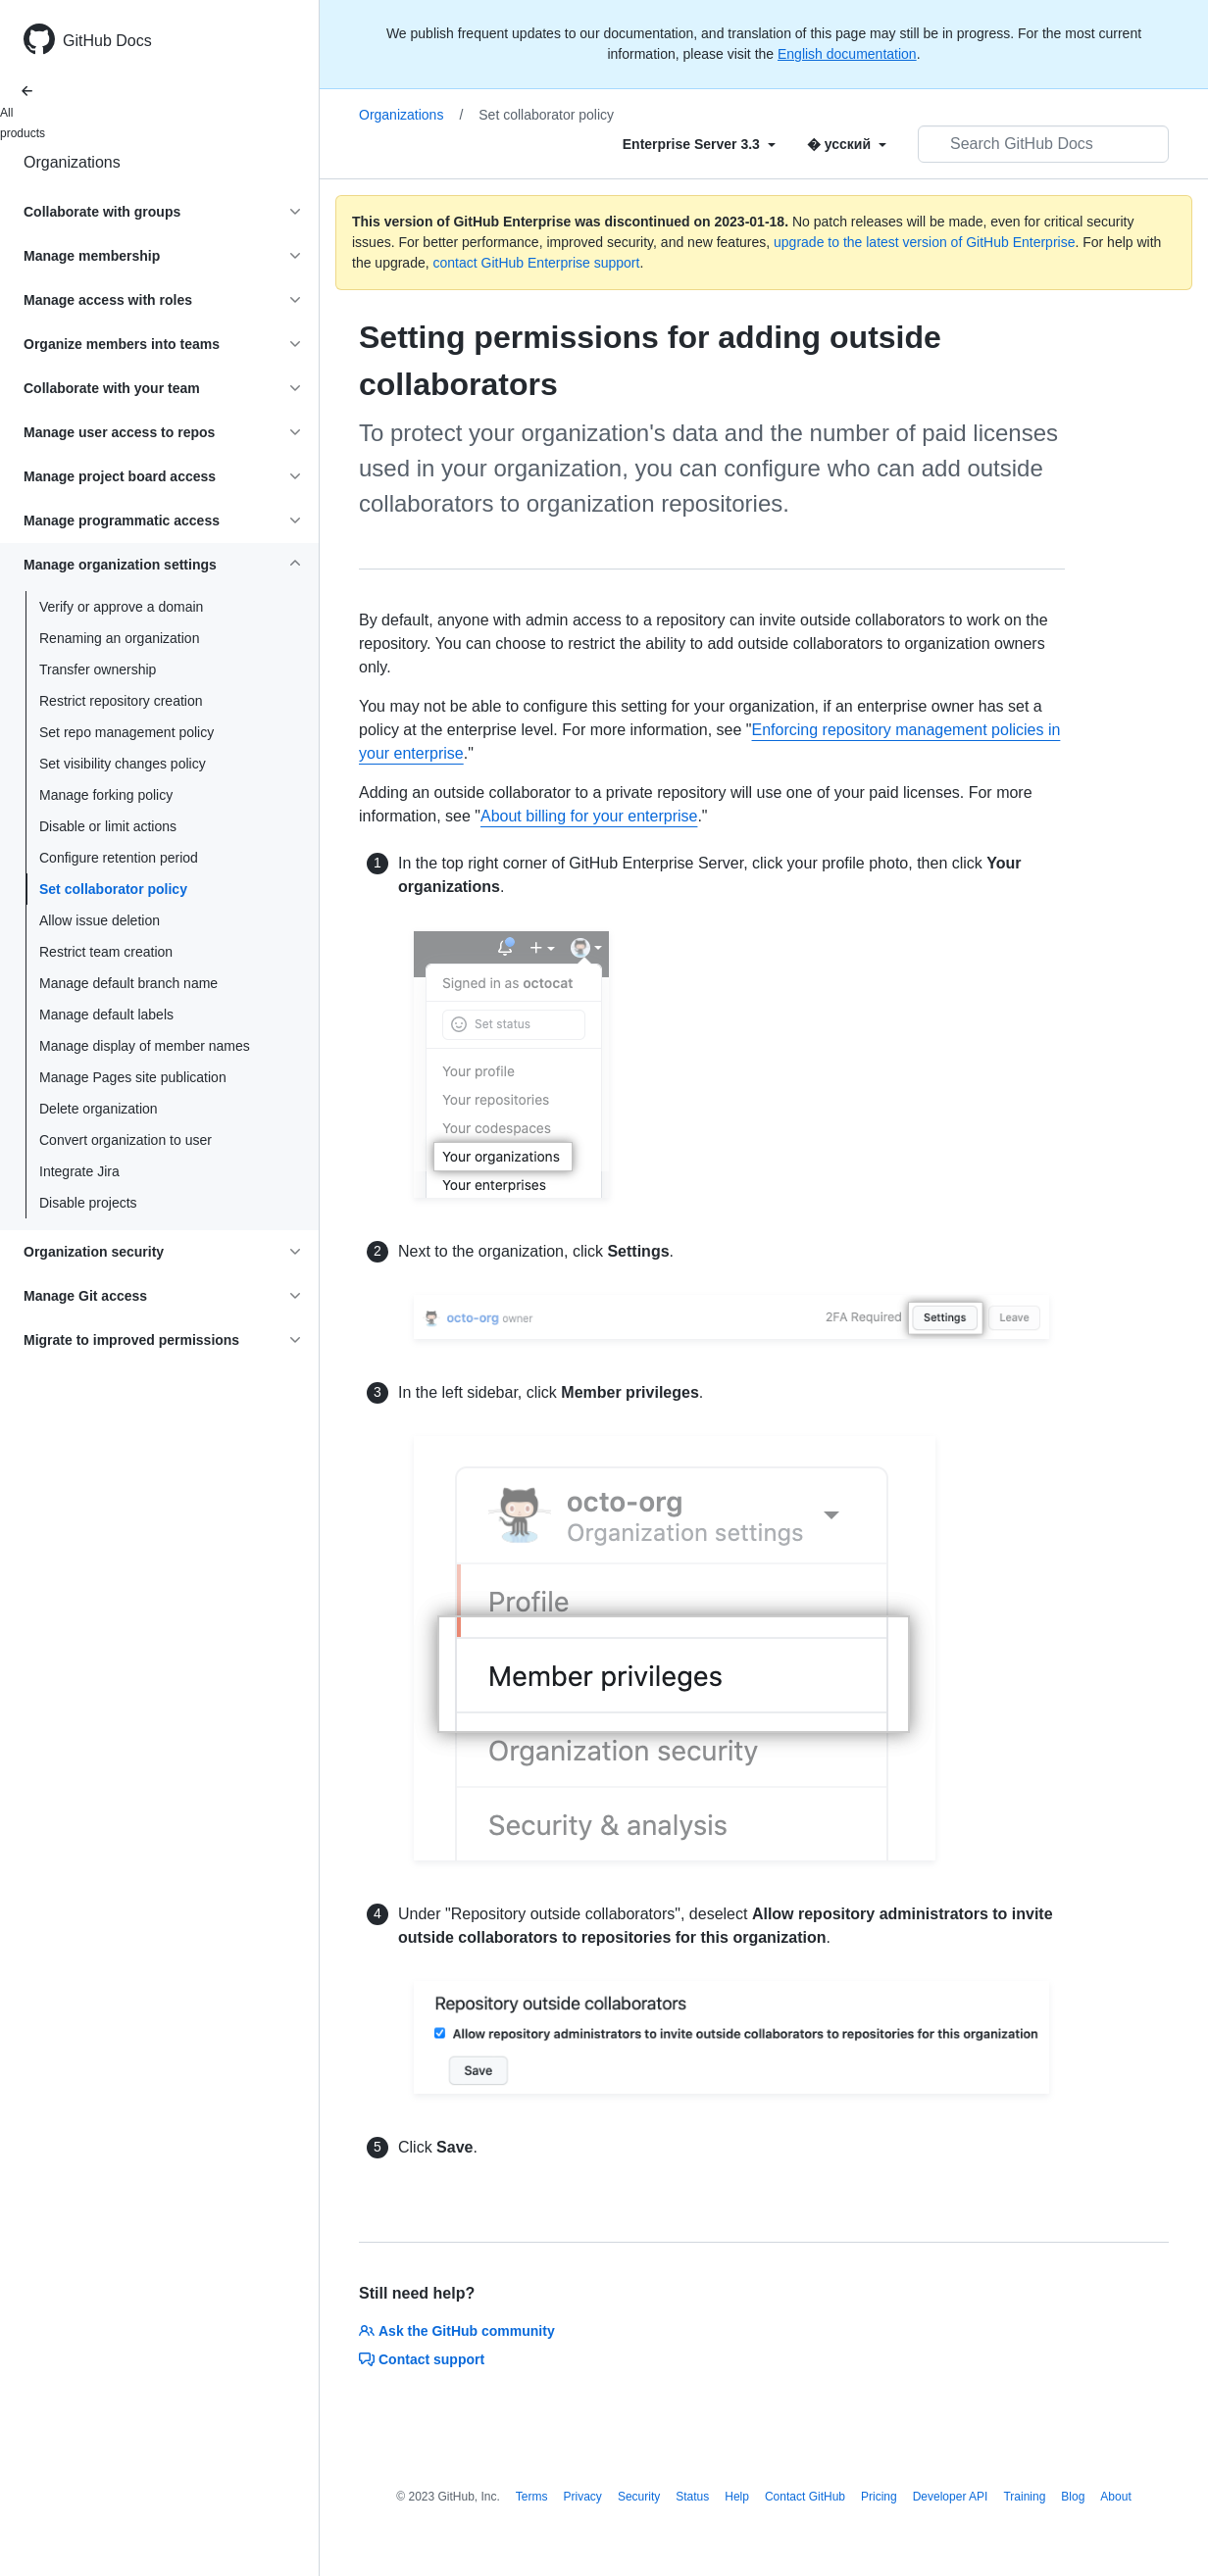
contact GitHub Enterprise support (536, 263)
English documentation (847, 54)
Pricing (879, 2496)
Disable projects (88, 1203)
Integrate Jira (79, 1171)
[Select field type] (699, 144)
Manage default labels (106, 1014)
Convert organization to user (125, 1140)
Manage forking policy (106, 795)
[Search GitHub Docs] (1043, 144)
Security (639, 2496)
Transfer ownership (97, 669)
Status (692, 2496)
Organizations (72, 162)
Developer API (950, 2496)
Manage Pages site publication (132, 1077)
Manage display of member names (144, 1046)
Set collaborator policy (113, 889)
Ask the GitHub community (457, 2331)
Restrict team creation (106, 952)
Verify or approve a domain (121, 607)
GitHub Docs (107, 40)
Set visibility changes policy (122, 763)
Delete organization (98, 1108)
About (1115, 2496)
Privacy (583, 2496)
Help (737, 2496)
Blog (1072, 2496)
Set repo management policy (126, 732)
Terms (532, 2496)
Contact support (421, 2359)
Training (1024, 2496)
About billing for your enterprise (588, 816)
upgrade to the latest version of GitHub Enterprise (924, 242)
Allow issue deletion (99, 920)
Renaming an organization (119, 638)
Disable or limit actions (107, 826)
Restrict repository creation (121, 701)
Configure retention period (118, 858)
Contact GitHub (805, 2496)
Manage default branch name (128, 983)
